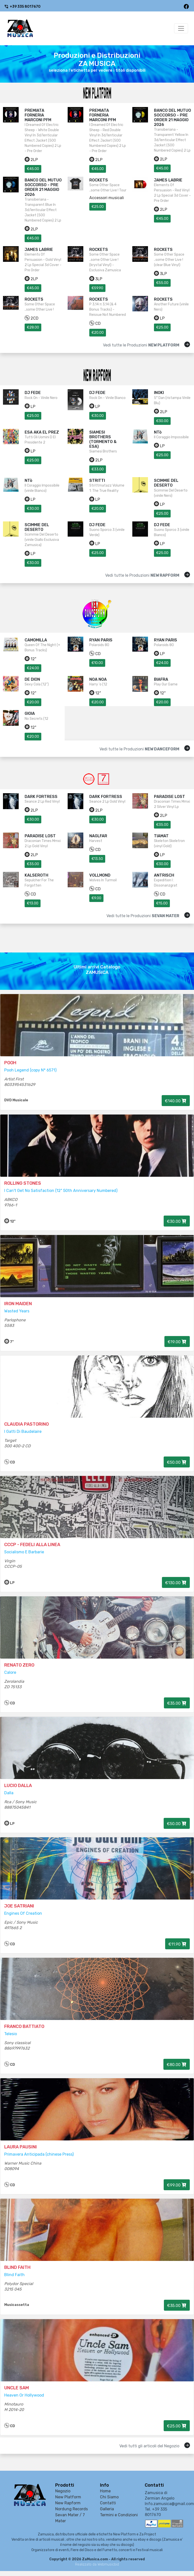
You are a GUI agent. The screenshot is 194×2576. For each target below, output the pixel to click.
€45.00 (33, 169)
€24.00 (33, 668)
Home (105, 2491)
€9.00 (96, 898)
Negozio (62, 2491)
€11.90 (177, 1944)
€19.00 (177, 1341)
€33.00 (98, 469)
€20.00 (98, 333)
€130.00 (176, 1582)
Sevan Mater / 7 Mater (70, 2518)
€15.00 (162, 903)
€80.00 (177, 2064)
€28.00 (33, 327)
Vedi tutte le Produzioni (146, 344)
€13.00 (32, 903)
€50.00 (177, 1462)
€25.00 (98, 207)
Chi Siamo (109, 2497)
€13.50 (97, 859)
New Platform (68, 2497)
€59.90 (97, 288)
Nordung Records (71, 2509)
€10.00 (97, 663)
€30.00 (98, 416)
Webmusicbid (108, 2564)
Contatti (108, 2503)
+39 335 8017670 (22, 6)
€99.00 (177, 2184)
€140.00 (176, 1100)
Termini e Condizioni (119, 2515)
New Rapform (68, 2503)
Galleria (107, 2509)
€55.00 (162, 283)
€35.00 (162, 825)
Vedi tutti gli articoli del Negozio (154, 2445)
